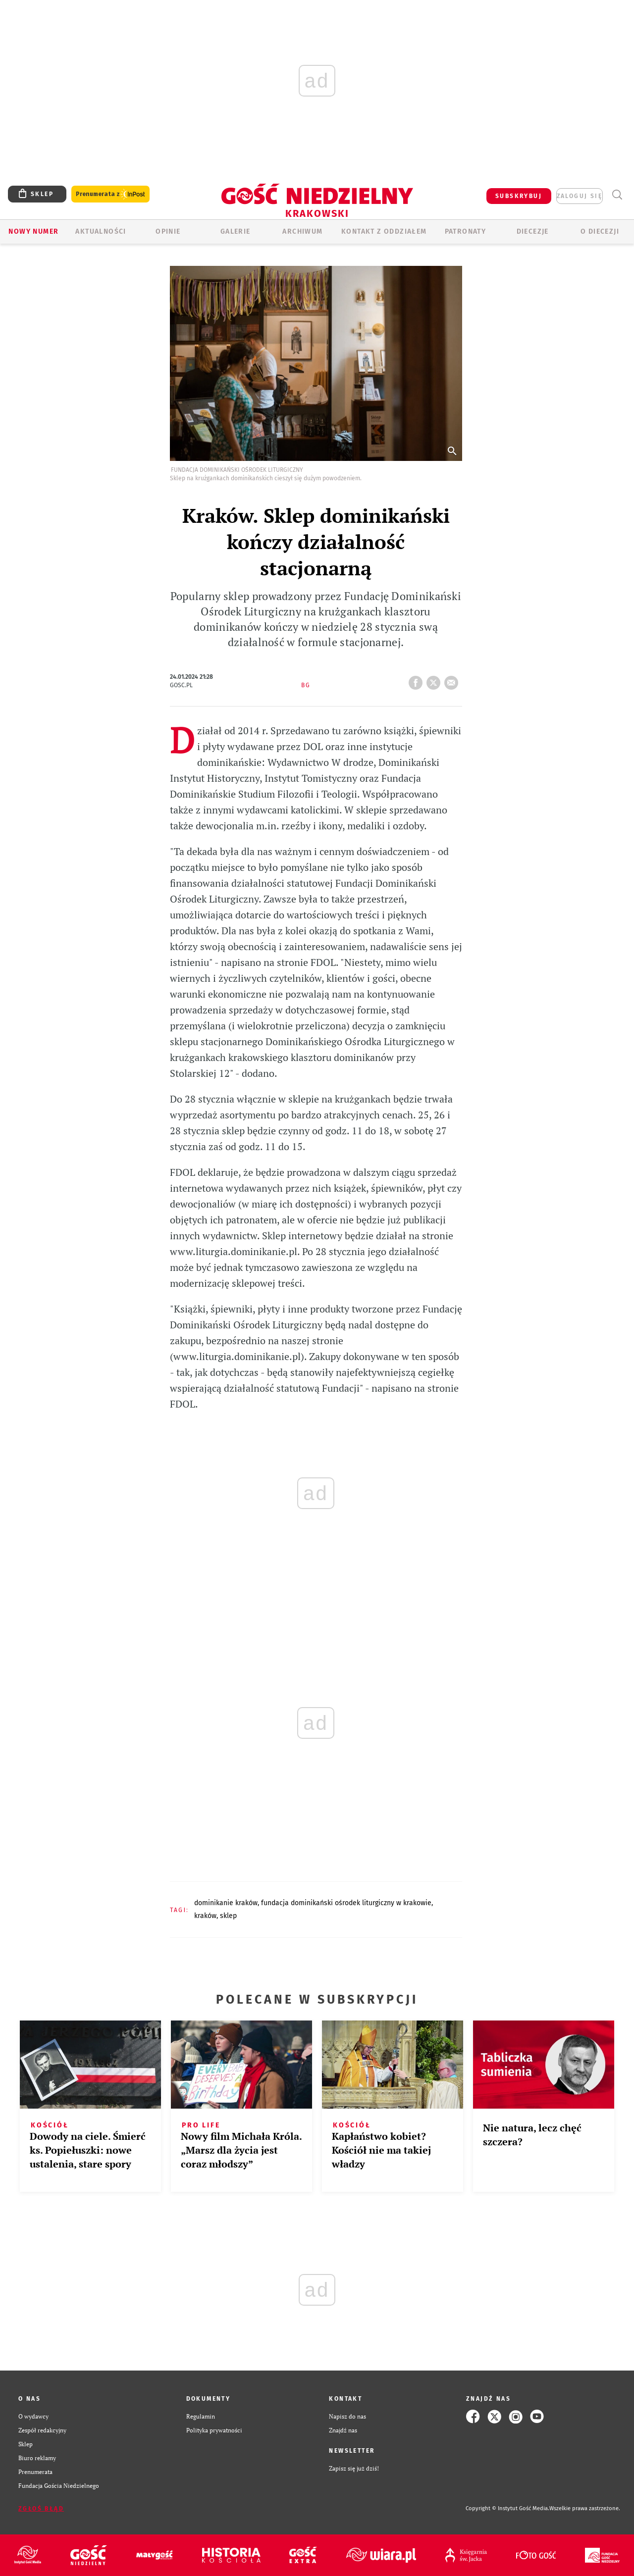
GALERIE (235, 231)
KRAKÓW (205, 1916)
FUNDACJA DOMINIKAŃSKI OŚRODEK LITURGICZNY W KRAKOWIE (346, 1903)
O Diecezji (600, 231)
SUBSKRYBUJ (518, 196)
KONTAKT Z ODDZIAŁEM (384, 231)
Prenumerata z (110, 194)
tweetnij (435, 680)
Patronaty (465, 231)
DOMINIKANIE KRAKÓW (226, 1903)
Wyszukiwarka (617, 195)
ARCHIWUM (302, 231)
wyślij (453, 680)
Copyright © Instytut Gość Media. (507, 2508)
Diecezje (533, 231)
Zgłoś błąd (41, 2508)
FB (417, 680)
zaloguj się (579, 196)
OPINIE (168, 231)
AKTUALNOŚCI (100, 231)
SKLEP (228, 1916)
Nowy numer (33, 231)
